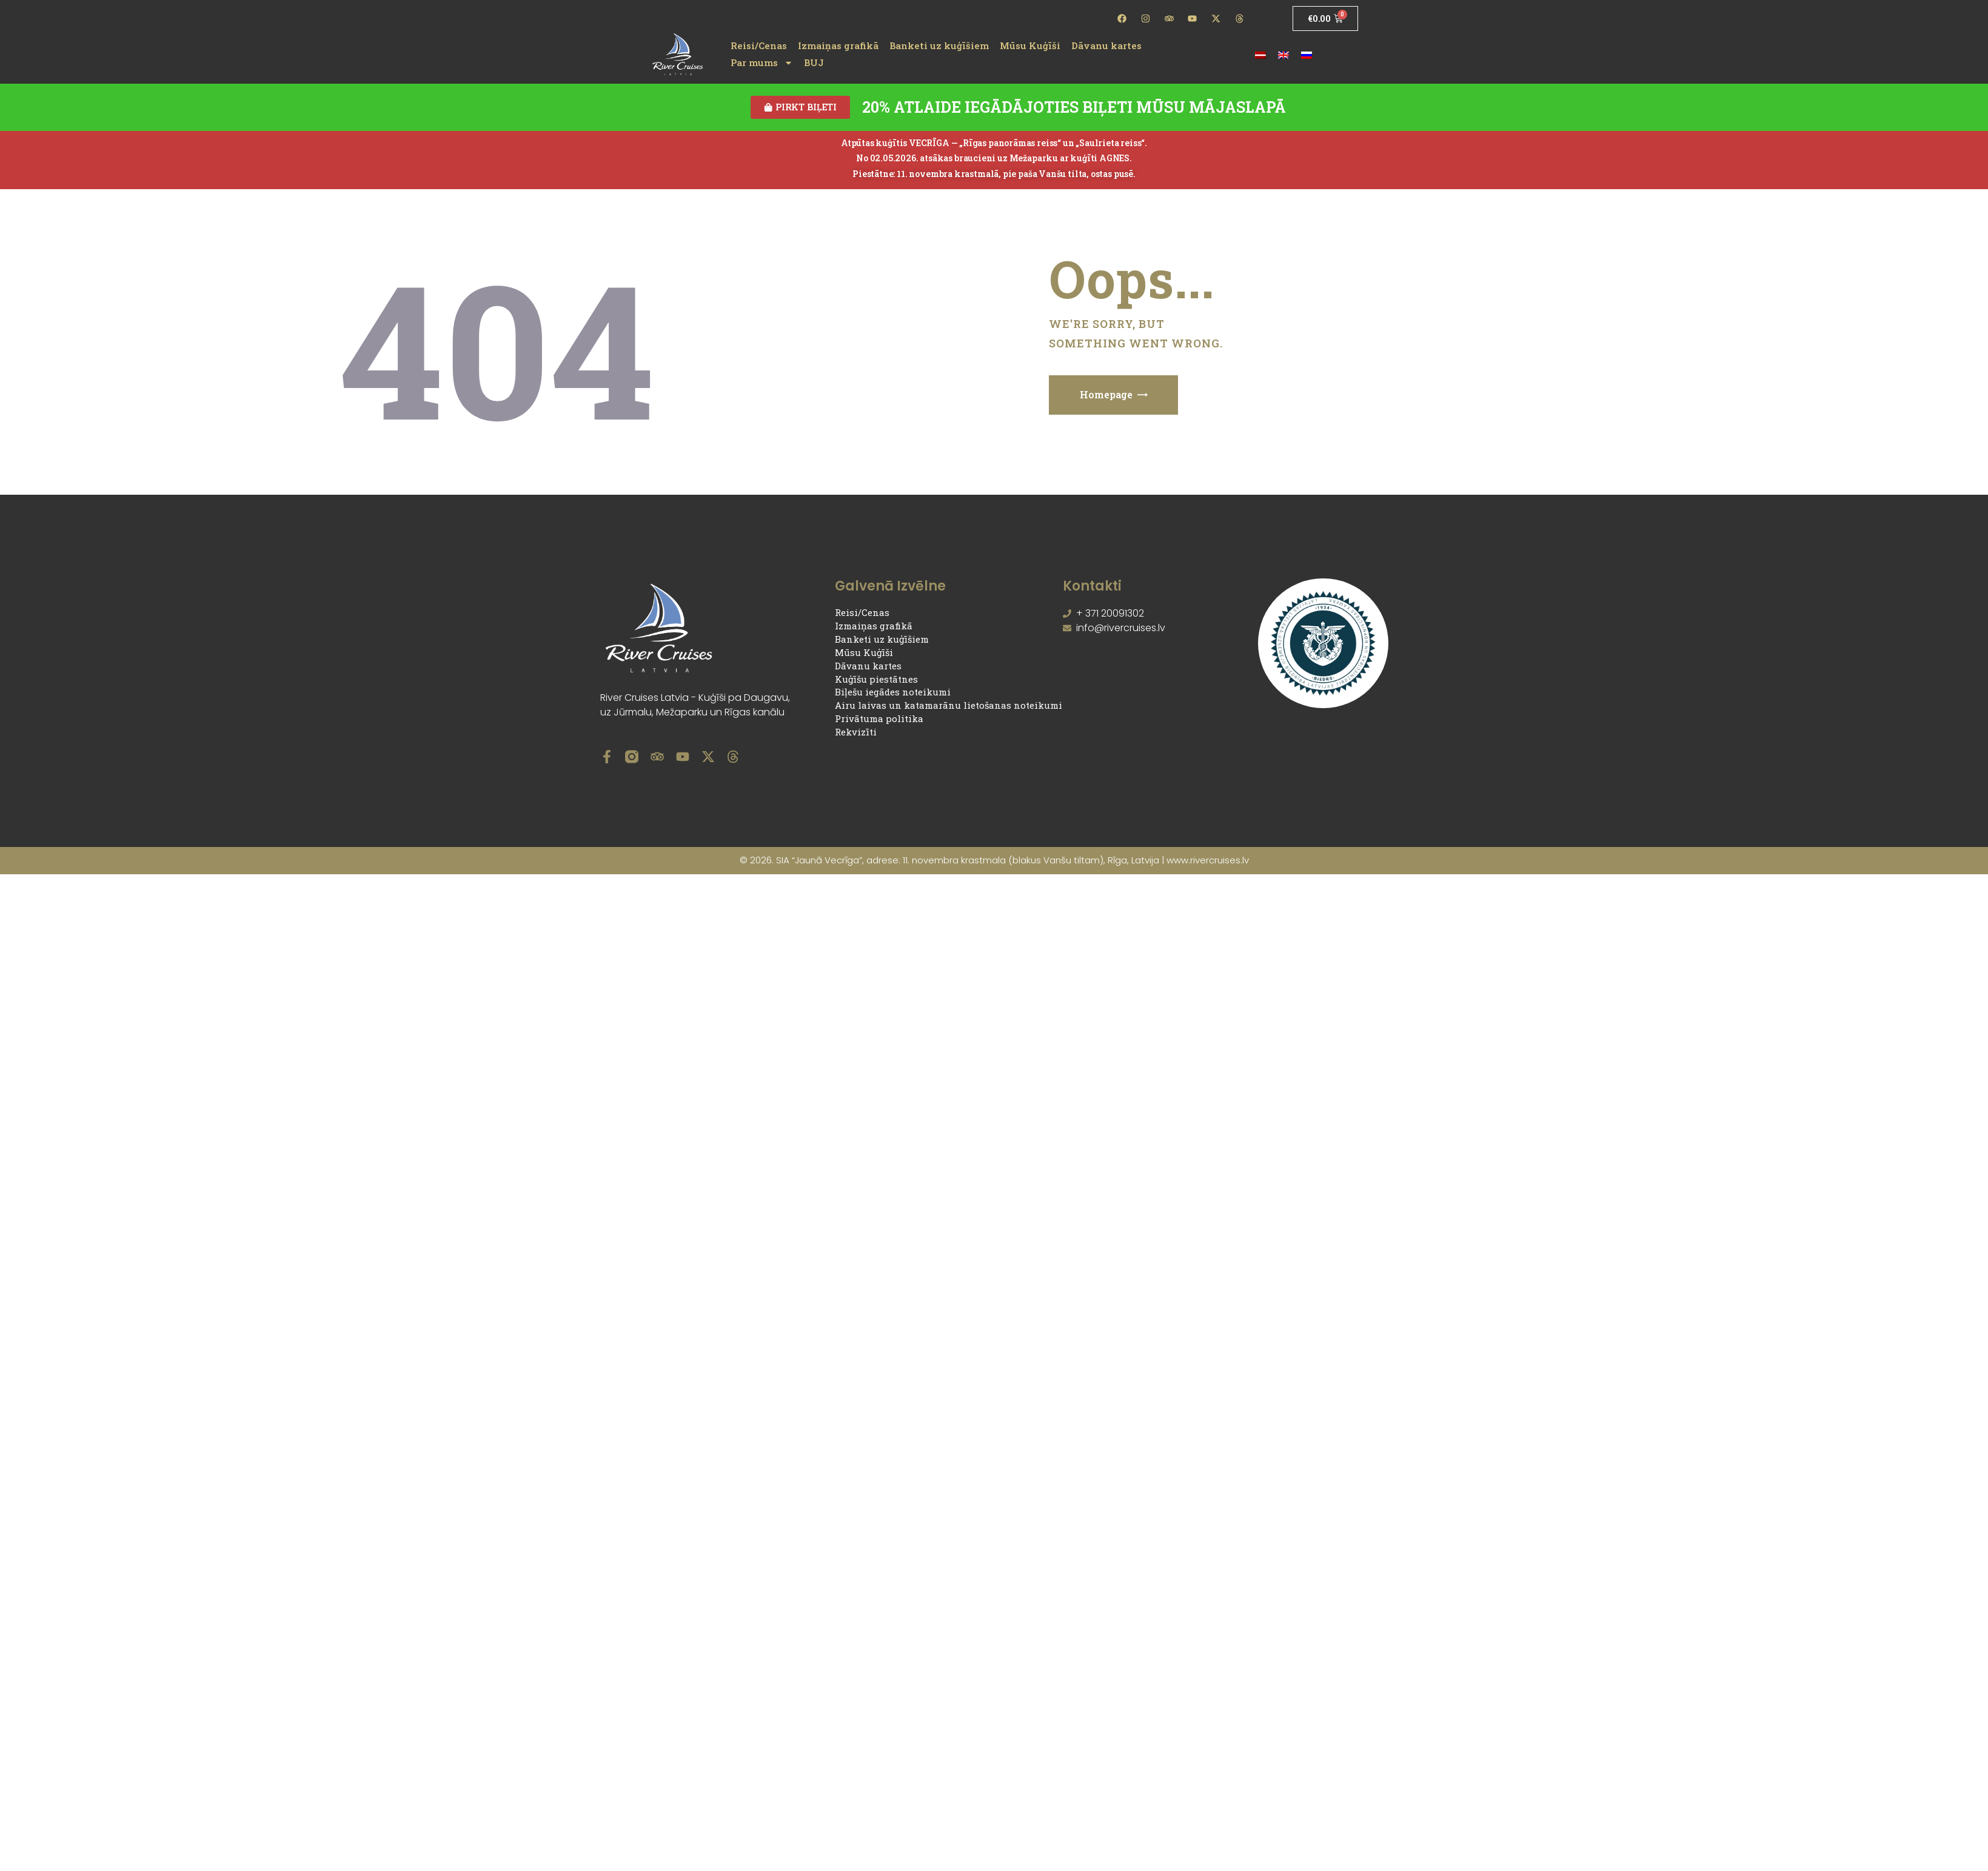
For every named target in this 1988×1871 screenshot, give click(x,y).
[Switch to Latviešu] (1260, 54)
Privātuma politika (879, 719)
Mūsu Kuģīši (1030, 45)
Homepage (1106, 395)
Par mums (762, 62)
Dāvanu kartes (1106, 45)
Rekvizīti (856, 732)
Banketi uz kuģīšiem (939, 45)
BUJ (814, 62)
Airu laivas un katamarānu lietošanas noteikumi (948, 706)
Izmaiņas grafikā (838, 45)
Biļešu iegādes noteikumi (893, 693)
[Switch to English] (1283, 54)
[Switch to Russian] (1306, 54)
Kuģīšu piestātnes (876, 680)
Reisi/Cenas (759, 45)
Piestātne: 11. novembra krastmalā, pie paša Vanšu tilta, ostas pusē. (994, 174)
